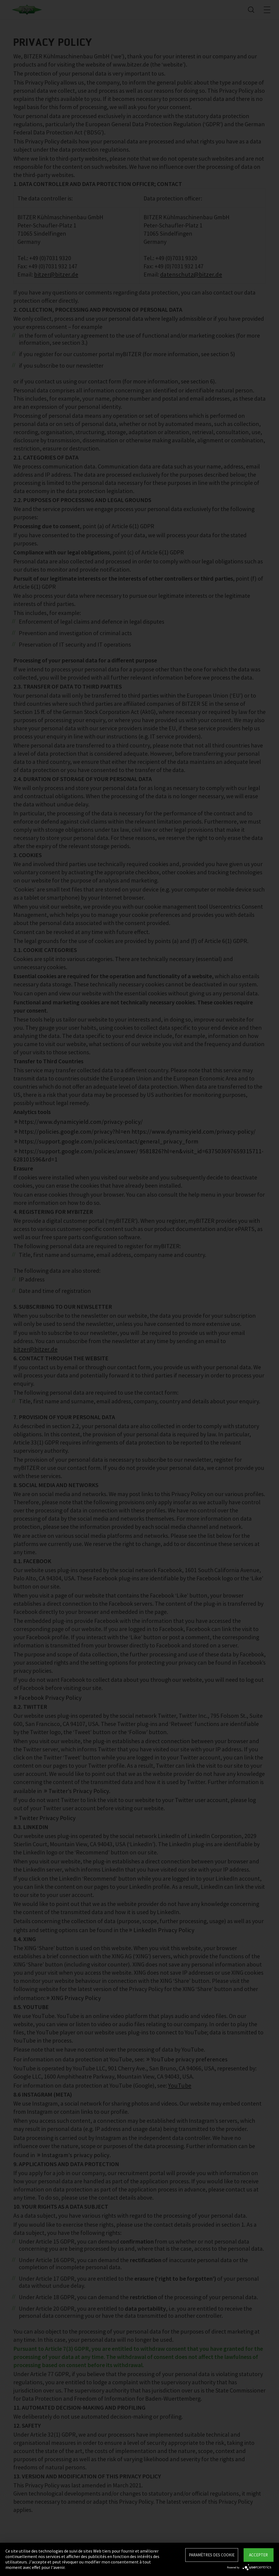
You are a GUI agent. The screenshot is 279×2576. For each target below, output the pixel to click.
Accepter (258, 2554)
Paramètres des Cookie (212, 2554)
